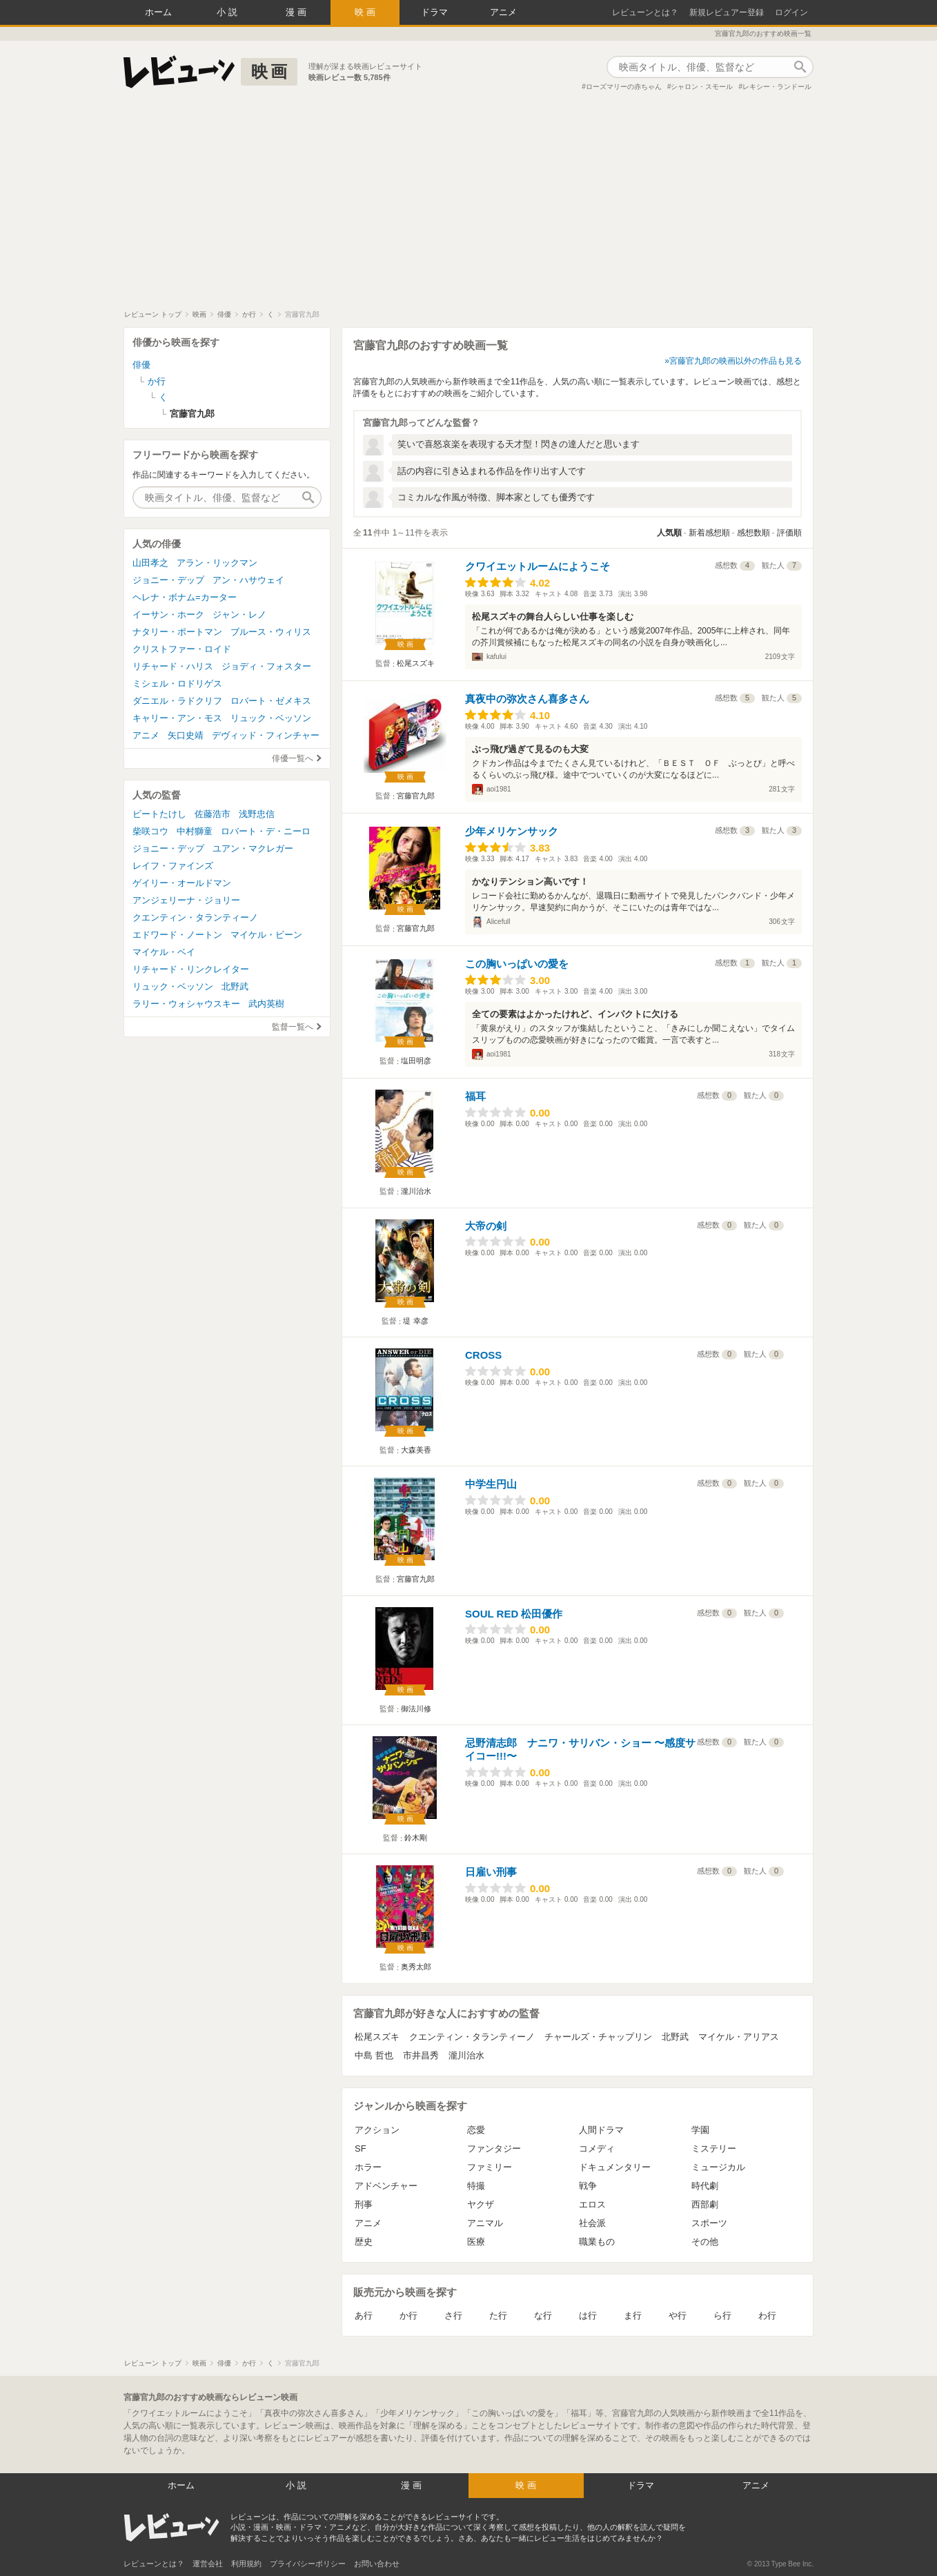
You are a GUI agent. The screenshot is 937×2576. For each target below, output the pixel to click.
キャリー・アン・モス (177, 718)
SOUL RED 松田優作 (513, 1614)
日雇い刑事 (491, 1872)
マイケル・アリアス (738, 2037)
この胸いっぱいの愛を (517, 964)
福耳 (475, 1096)
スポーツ (709, 2223)
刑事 (364, 2204)
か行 (408, 2315)
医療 (476, 2241)
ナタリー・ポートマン (177, 632)
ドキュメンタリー (615, 2167)
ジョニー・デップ (168, 580)
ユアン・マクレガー (253, 848)
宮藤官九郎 (416, 796)
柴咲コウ (150, 831)
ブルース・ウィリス (270, 632)
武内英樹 (266, 1004)
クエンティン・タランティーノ (472, 2037)
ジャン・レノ (239, 614)
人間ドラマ (601, 2130)
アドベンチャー (386, 2186)
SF (360, 2148)
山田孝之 (150, 563)
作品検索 (799, 67)
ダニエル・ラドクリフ (177, 701)
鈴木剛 (415, 1837)
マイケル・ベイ (163, 952)
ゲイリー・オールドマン (181, 883)
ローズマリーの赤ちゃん (624, 86)
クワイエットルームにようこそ (537, 566)
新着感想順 (709, 533)
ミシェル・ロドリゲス (177, 683)
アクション (377, 2130)
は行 (588, 2315)
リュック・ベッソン (270, 718)
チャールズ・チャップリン (598, 2037)
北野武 (675, 2037)
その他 (704, 2241)
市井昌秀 (421, 2055)
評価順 (789, 533)
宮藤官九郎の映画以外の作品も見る (735, 361)
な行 (543, 2315)
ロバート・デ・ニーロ (265, 831)
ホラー (368, 2167)
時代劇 (704, 2186)
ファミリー (489, 2167)
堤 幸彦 (415, 1321)
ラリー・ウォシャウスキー (186, 1004)
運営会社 (208, 2563)
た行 (498, 2315)
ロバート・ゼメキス (270, 701)
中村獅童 (195, 831)
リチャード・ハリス (172, 666)
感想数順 (753, 533)
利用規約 (246, 2563)
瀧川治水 (416, 1191)
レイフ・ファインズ (172, 866)
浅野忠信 (257, 814)
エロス (592, 2204)
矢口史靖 (186, 735)
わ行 (767, 2315)
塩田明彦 (416, 1060)
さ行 (453, 2315)
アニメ (503, 12)
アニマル (485, 2223)
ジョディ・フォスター (266, 666)
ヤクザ (480, 2204)
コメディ (597, 2148)
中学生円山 (491, 1484)
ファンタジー (494, 2148)
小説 (228, 12)
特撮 (476, 2186)
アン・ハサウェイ (248, 580)
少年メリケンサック (511, 831)
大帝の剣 (485, 1226)
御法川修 (416, 1708)
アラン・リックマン (217, 563)
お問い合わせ (377, 2563)
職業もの (597, 2241)
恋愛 (476, 2130)
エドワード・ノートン (177, 935)
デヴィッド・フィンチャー (265, 735)
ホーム (158, 12)
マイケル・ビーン (266, 935)
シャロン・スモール (702, 86)
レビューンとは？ (645, 12)
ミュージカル (718, 2167)
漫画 (297, 12)
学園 (700, 2130)
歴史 (364, 2241)
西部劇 (704, 2204)
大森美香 (416, 1450)
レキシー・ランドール (776, 86)
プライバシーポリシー (308, 2563)
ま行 (633, 2315)
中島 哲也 (374, 2055)
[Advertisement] (468, 206)
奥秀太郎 (416, 1967)
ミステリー (713, 2148)
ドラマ (434, 12)
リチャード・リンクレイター (190, 969)
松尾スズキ (416, 663)
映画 (366, 12)
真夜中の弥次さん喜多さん (527, 699)
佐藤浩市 (212, 814)
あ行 (364, 2315)
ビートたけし (159, 814)
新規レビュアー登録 (726, 12)
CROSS (483, 1355)
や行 (678, 2315)
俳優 (141, 365)
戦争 (588, 2186)
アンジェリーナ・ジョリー (186, 900)
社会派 (592, 2223)
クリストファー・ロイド (181, 649)
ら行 (722, 2315)
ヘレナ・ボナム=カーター (184, 597)
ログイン (791, 12)
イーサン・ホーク (168, 614)
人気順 (669, 533)
